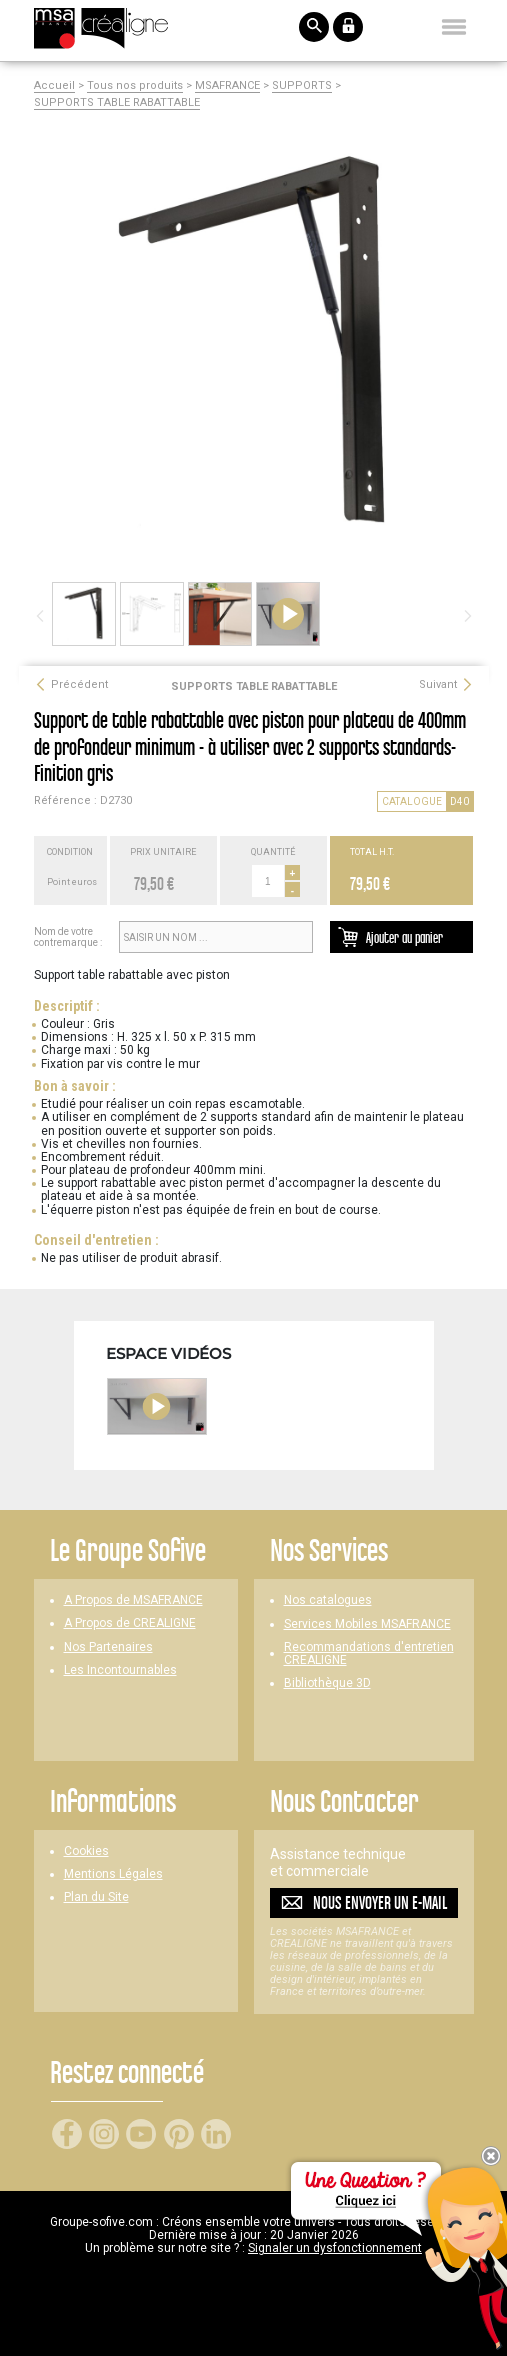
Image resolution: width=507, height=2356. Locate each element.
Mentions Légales (113, 1874)
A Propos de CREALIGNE (130, 1623)
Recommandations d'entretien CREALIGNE (369, 1654)
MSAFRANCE (227, 86)
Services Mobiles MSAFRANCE (367, 1624)
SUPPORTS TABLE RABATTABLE (117, 103)
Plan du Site (96, 1897)
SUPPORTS (302, 86)
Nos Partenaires (108, 1647)
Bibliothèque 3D (327, 1683)
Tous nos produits (135, 86)
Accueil (54, 86)
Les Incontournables (120, 1670)
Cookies (86, 1851)
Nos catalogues (328, 1600)
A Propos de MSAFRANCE (133, 1600)
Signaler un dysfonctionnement (335, 2248)
